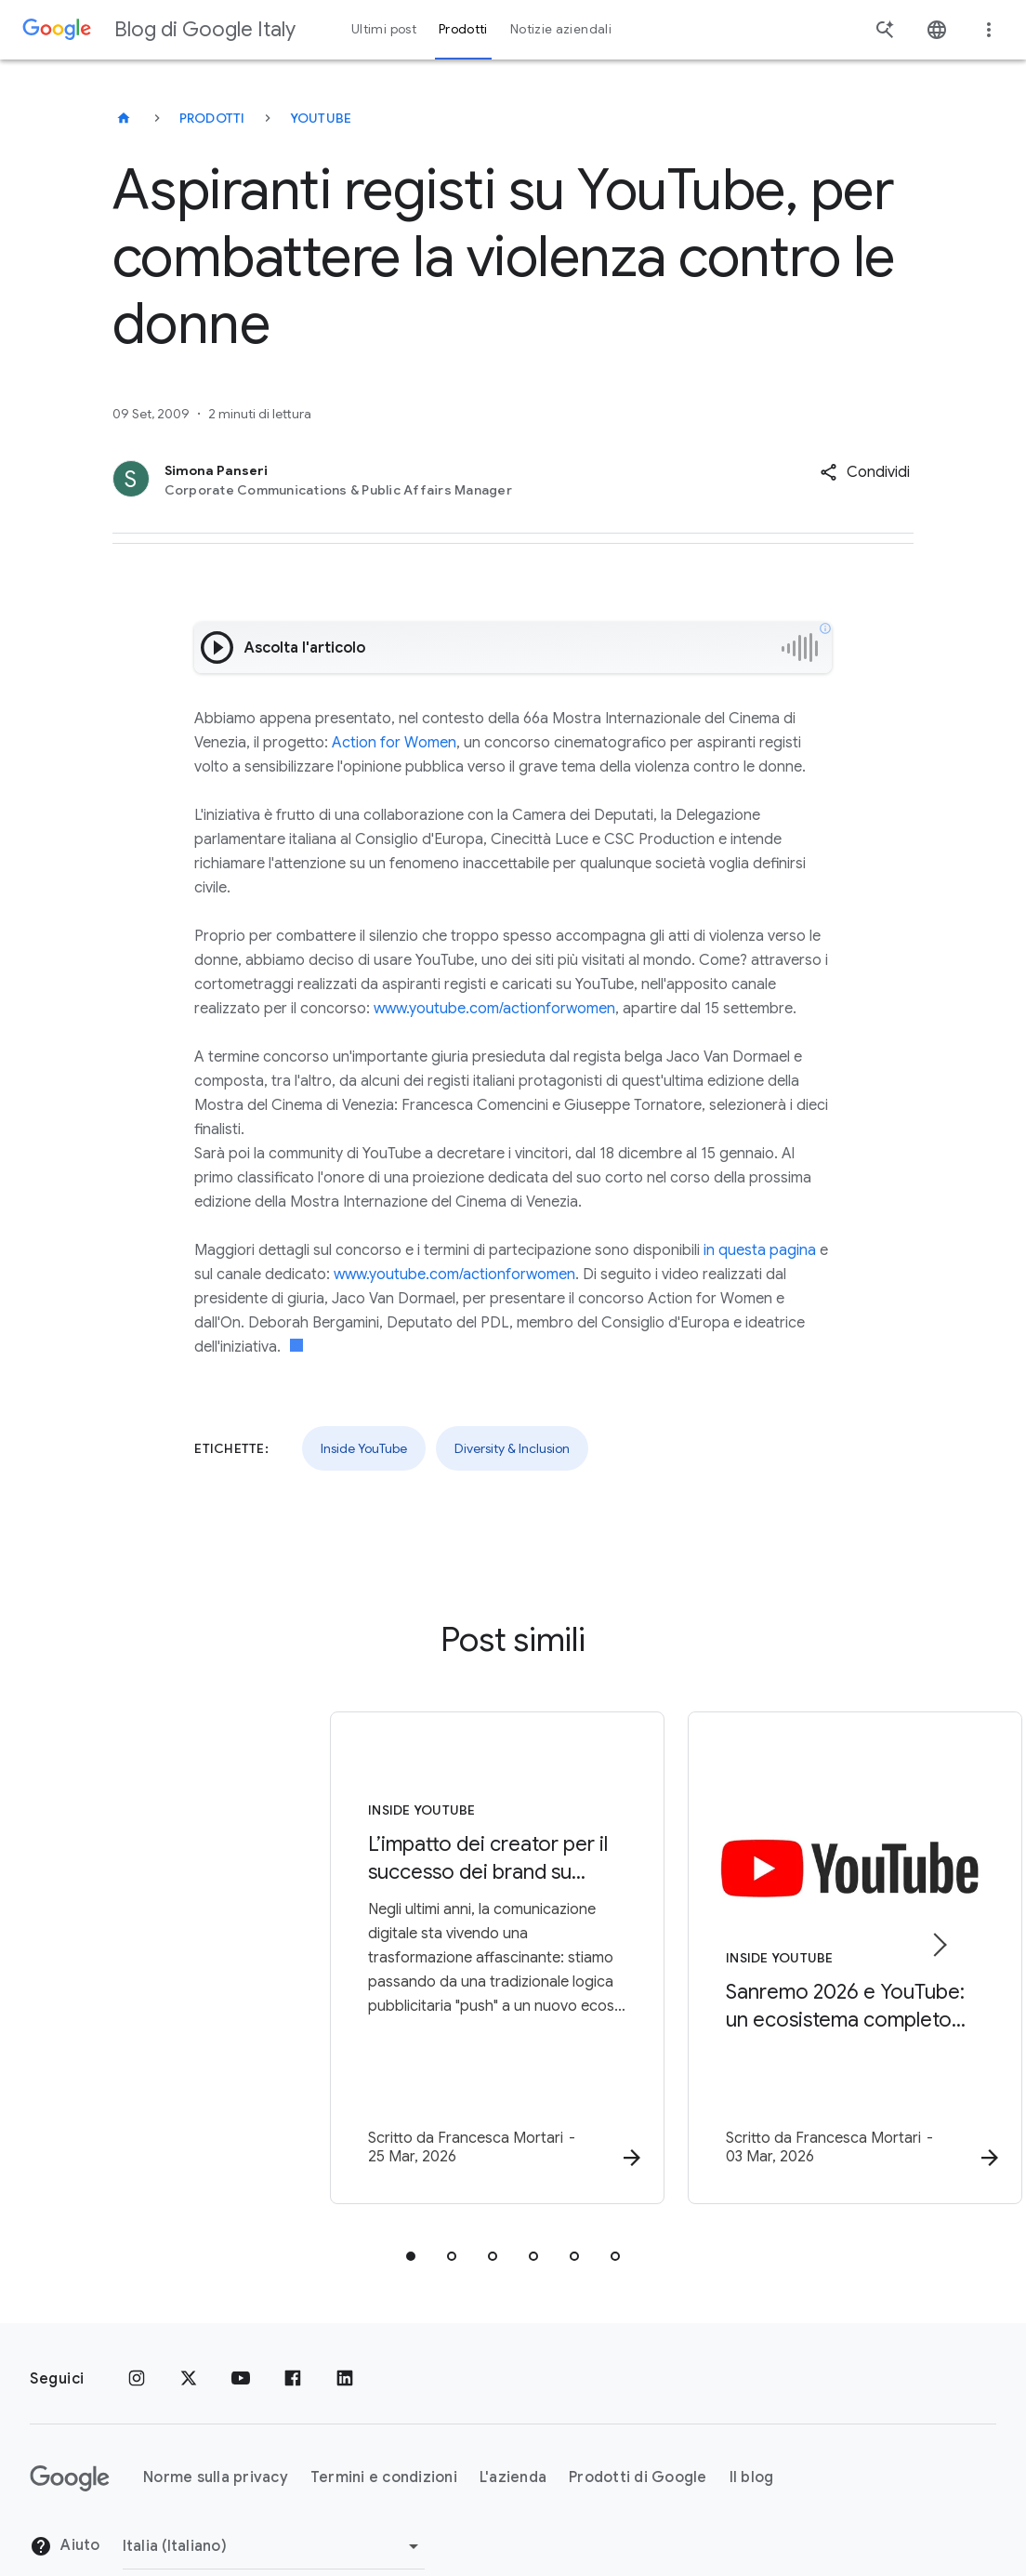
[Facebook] (292, 2339)
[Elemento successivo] (938, 1925)
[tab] (410, 2216)
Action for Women (394, 742)
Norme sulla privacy (215, 2438)
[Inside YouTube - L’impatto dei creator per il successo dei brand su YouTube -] (269, 1939)
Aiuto (65, 2507)
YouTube (321, 118)
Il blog (752, 2438)
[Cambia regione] (274, 2506)
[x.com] (188, 2339)
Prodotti (212, 118)
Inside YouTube (364, 1448)
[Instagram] (136, 2339)
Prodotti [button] (463, 29)
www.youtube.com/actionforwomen (494, 1008)
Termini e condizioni (383, 2438)
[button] (865, 472)
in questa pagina (760, 1250)
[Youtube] (240, 2339)
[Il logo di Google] (70, 2438)
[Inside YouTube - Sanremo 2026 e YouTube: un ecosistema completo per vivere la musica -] (756, 1939)
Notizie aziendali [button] (561, 29)
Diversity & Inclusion (512, 1448)
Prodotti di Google (638, 2438)
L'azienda (513, 2438)
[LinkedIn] (344, 2339)
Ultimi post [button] (383, 29)
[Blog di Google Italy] (123, 118)
